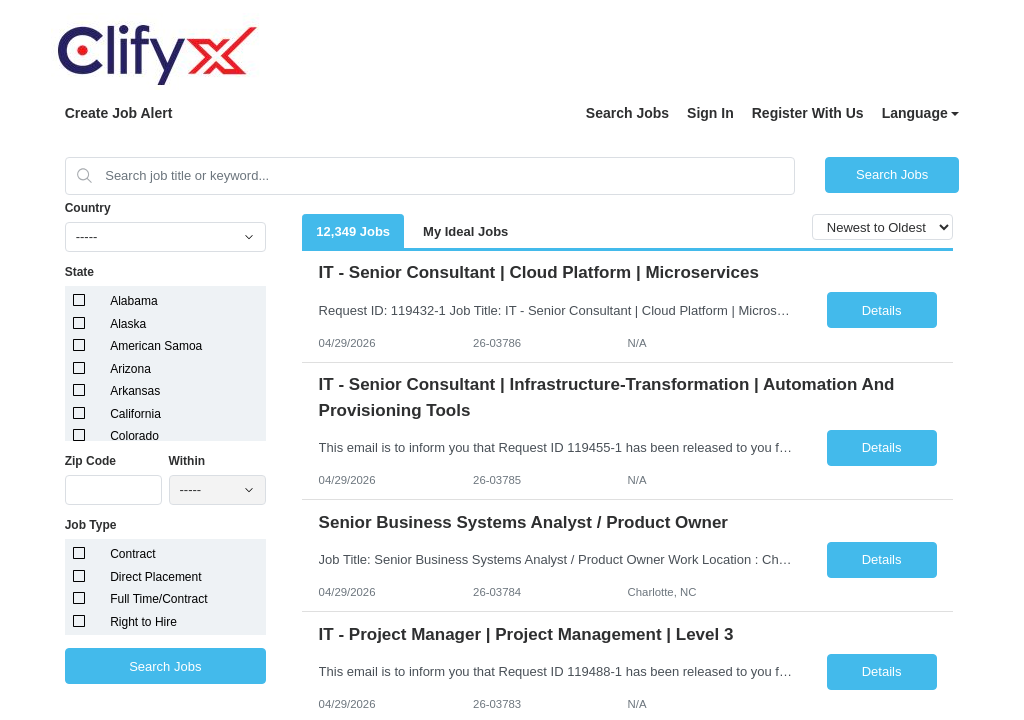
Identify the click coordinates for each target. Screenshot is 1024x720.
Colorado (134, 436)
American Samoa (156, 346)
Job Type (91, 525)
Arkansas (135, 391)
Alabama (133, 301)
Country (88, 208)
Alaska (128, 324)
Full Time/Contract (158, 599)
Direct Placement (155, 577)
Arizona (130, 369)
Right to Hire (143, 622)
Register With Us (808, 113)
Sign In (710, 113)
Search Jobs (627, 113)
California (135, 414)
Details (882, 310)
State (79, 272)
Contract (132, 554)
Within (187, 461)
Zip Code (90, 461)
